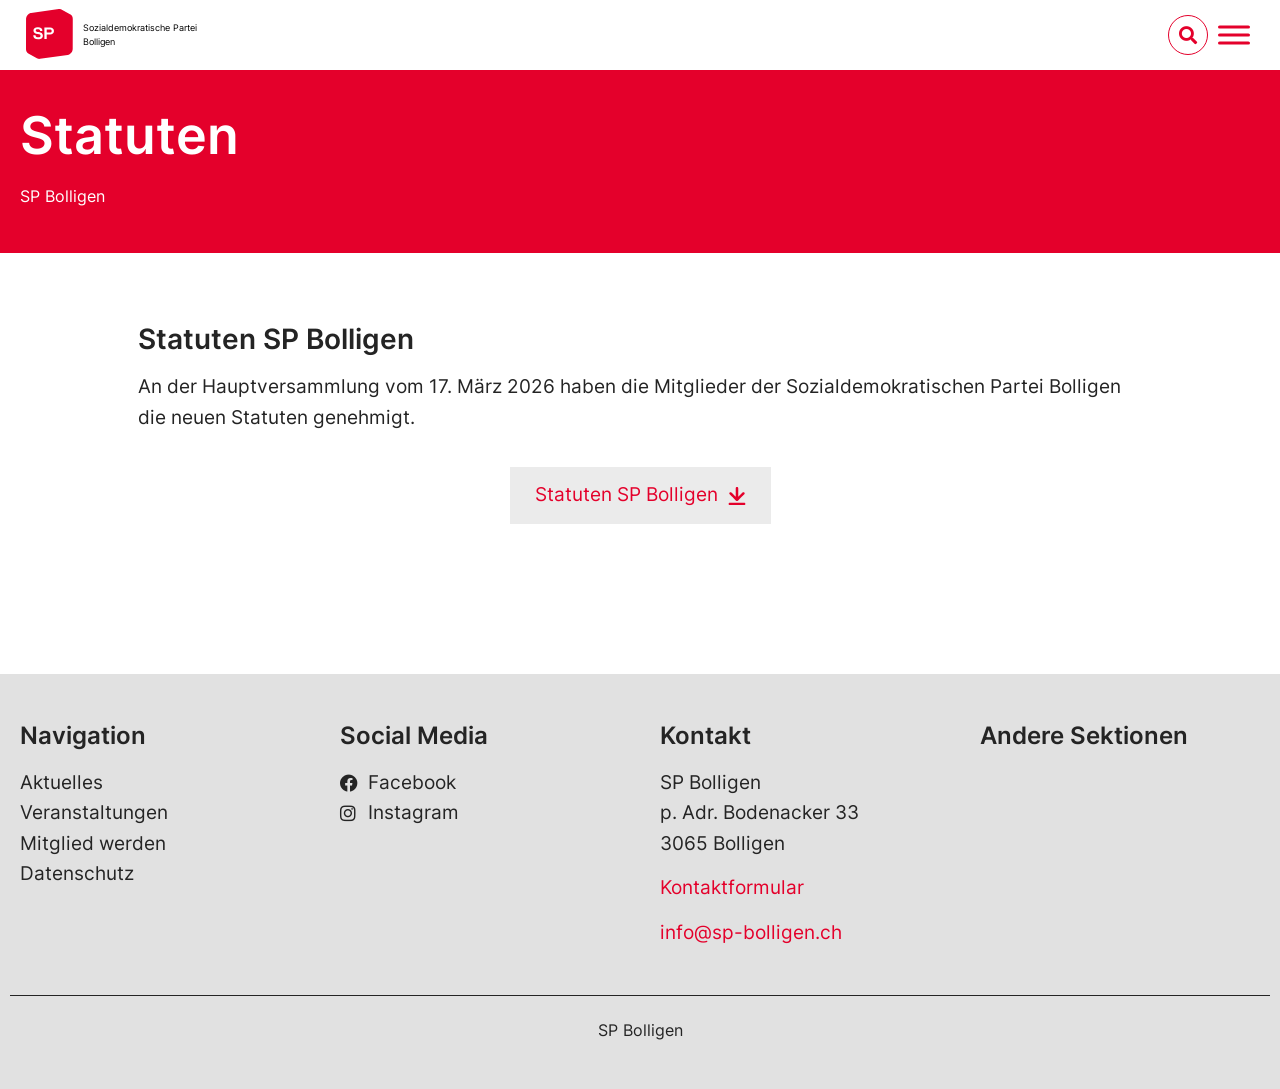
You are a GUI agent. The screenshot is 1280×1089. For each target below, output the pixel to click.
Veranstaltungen (94, 812)
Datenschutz (77, 873)
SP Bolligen (62, 196)
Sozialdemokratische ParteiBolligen (140, 34)
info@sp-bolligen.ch (751, 932)
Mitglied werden (93, 843)
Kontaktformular (732, 887)
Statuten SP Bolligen (626, 494)
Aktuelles (61, 782)
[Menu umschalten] (1234, 34)
